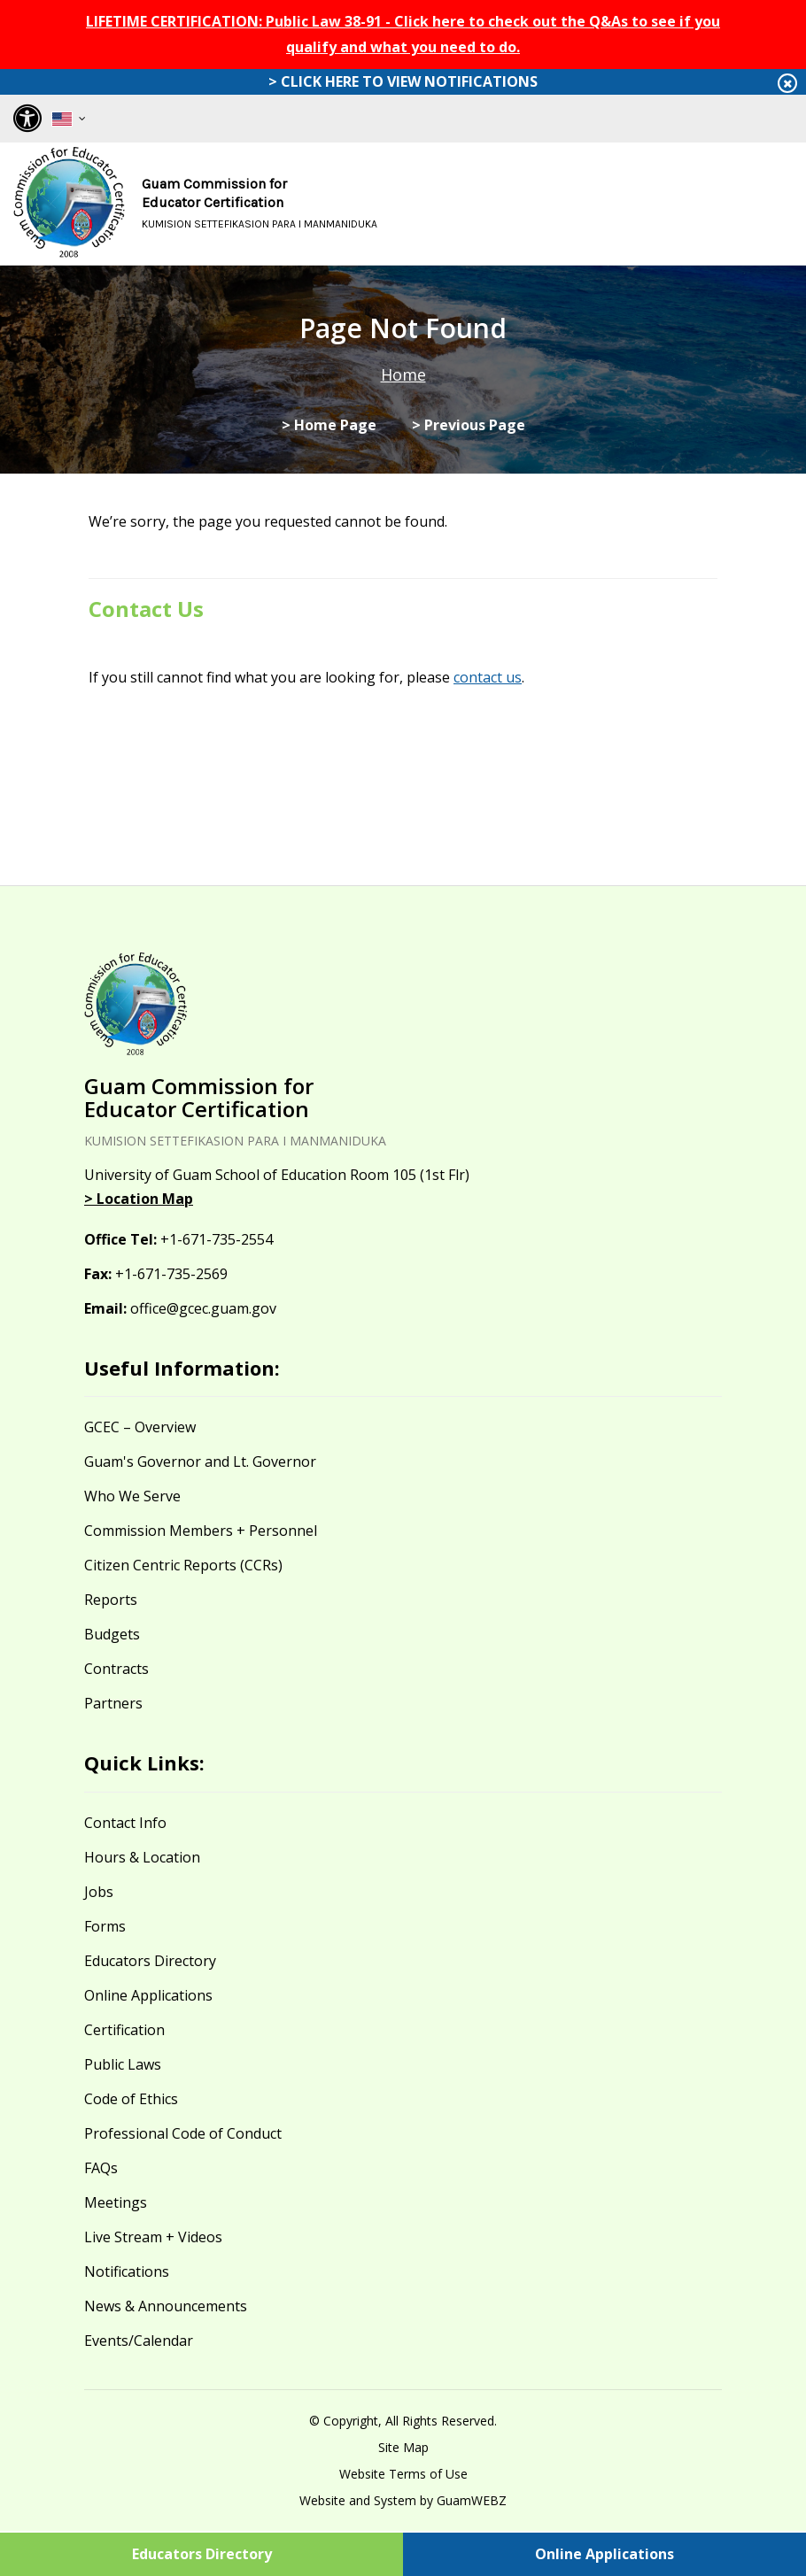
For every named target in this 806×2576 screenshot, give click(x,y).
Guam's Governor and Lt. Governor (200, 1461)
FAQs (101, 2168)
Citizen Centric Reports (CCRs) (183, 1565)
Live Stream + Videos (153, 2237)
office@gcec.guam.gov (203, 1308)
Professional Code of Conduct (183, 2133)
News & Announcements (165, 2306)
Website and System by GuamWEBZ (403, 2500)
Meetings (115, 2202)
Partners (113, 1703)
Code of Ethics (131, 2099)
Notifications (126, 2271)
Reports (110, 1599)
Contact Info (125, 1822)
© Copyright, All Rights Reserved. (403, 2420)
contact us (487, 677)
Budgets (112, 1634)
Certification (124, 2030)
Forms (105, 1926)
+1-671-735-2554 (216, 1239)
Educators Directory (150, 1961)
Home (403, 374)
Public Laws (122, 2064)
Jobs (98, 1891)
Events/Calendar (138, 2340)
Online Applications (148, 1995)
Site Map (403, 2447)
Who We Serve (132, 1496)
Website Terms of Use (403, 2473)
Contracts (116, 1668)
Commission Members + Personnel (200, 1530)
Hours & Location (142, 1857)
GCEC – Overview (140, 1427)
